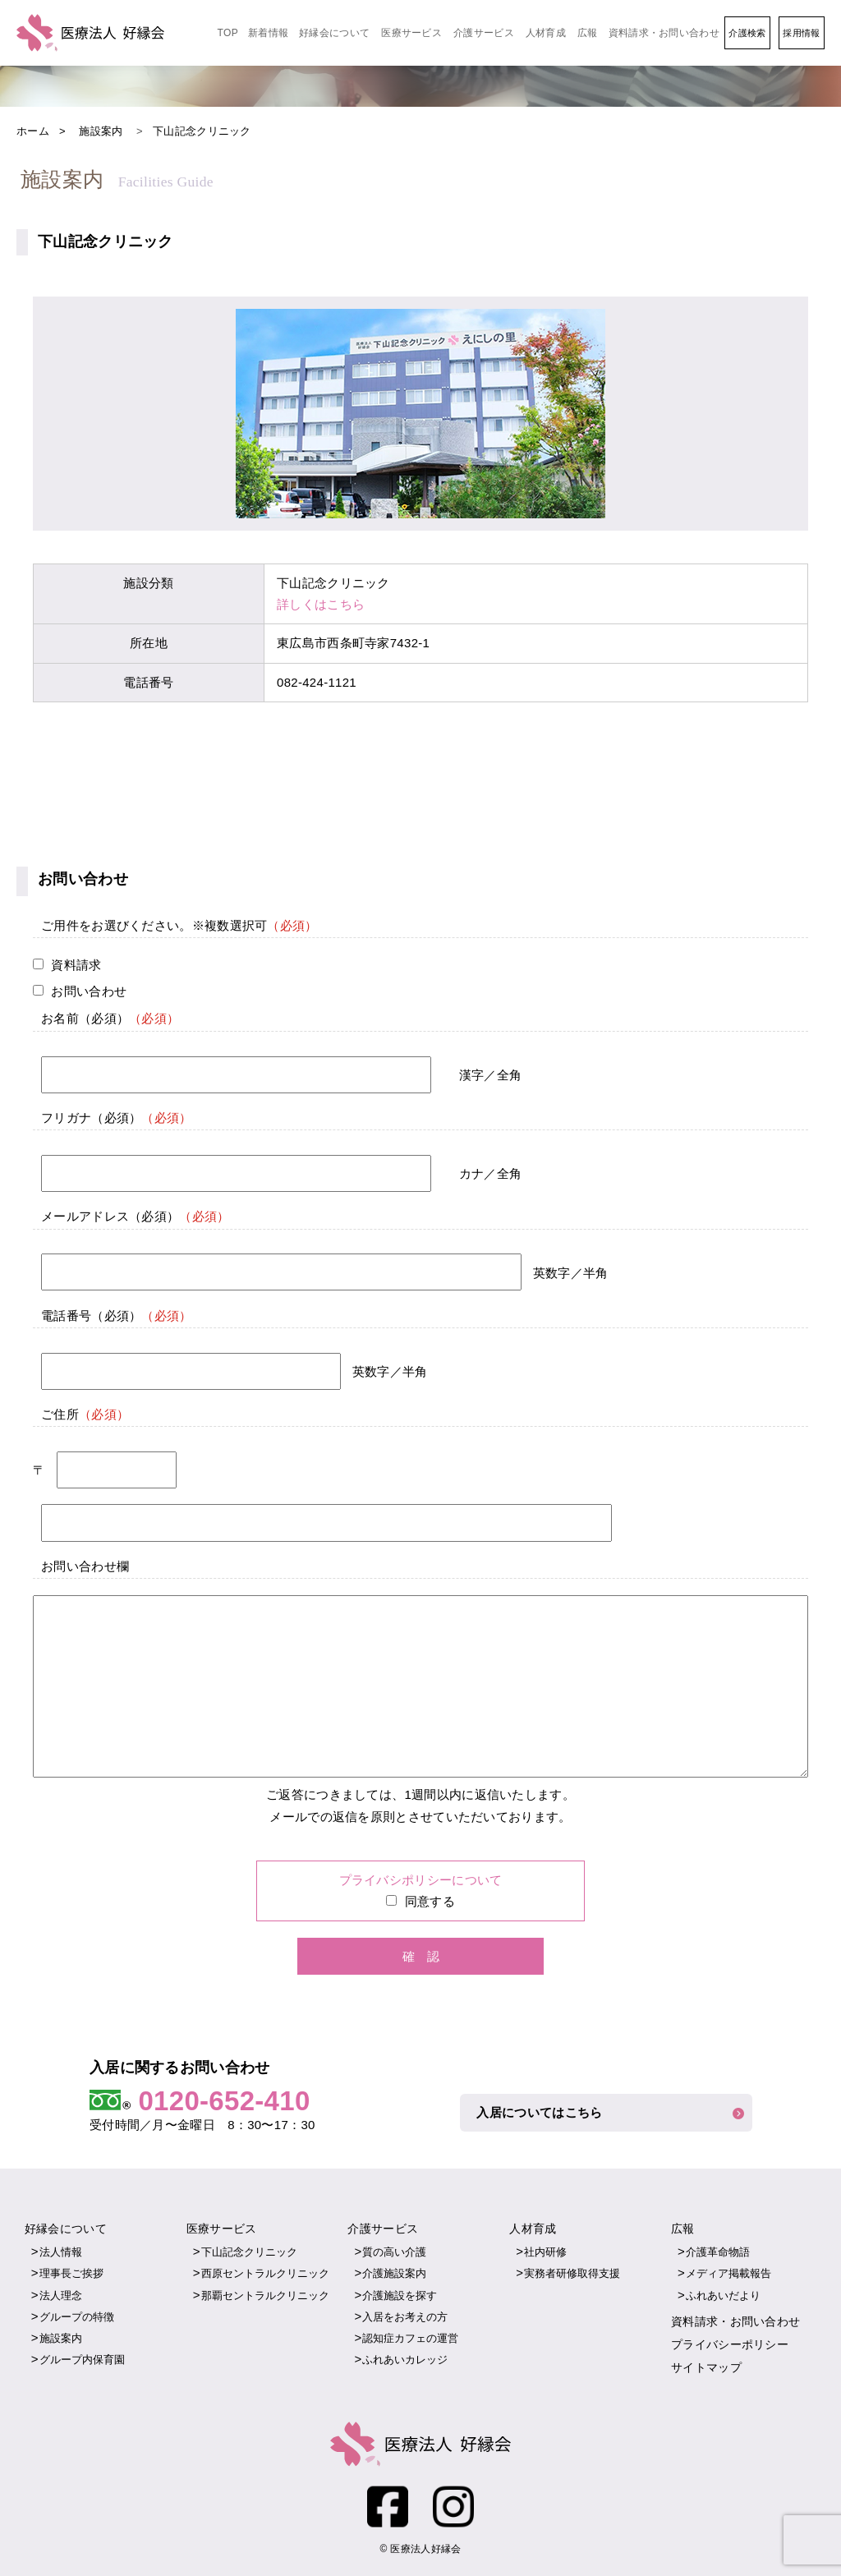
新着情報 (268, 33)
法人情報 (60, 2252)
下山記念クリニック (249, 2252)
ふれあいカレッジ (405, 2359)
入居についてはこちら (541, 2112)
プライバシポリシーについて (421, 1880)
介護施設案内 (394, 2273)
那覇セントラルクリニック (265, 2295)
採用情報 (801, 33)
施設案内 (60, 2338)
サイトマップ (706, 2367)
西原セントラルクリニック (265, 2273)
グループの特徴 (76, 2317)
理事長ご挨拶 (71, 2273)
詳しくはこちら (321, 604)
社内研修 (545, 2252)
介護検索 (746, 33)
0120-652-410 (224, 2101)
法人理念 (60, 2295)
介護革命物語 (718, 2252)
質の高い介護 (394, 2252)
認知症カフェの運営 (410, 2338)
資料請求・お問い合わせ (664, 33)
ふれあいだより (723, 2295)
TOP (228, 33)
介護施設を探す (399, 2295)
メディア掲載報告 (728, 2273)
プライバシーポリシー (729, 2344)
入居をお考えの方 (405, 2317)
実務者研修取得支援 (572, 2273)
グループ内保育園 (82, 2359)
